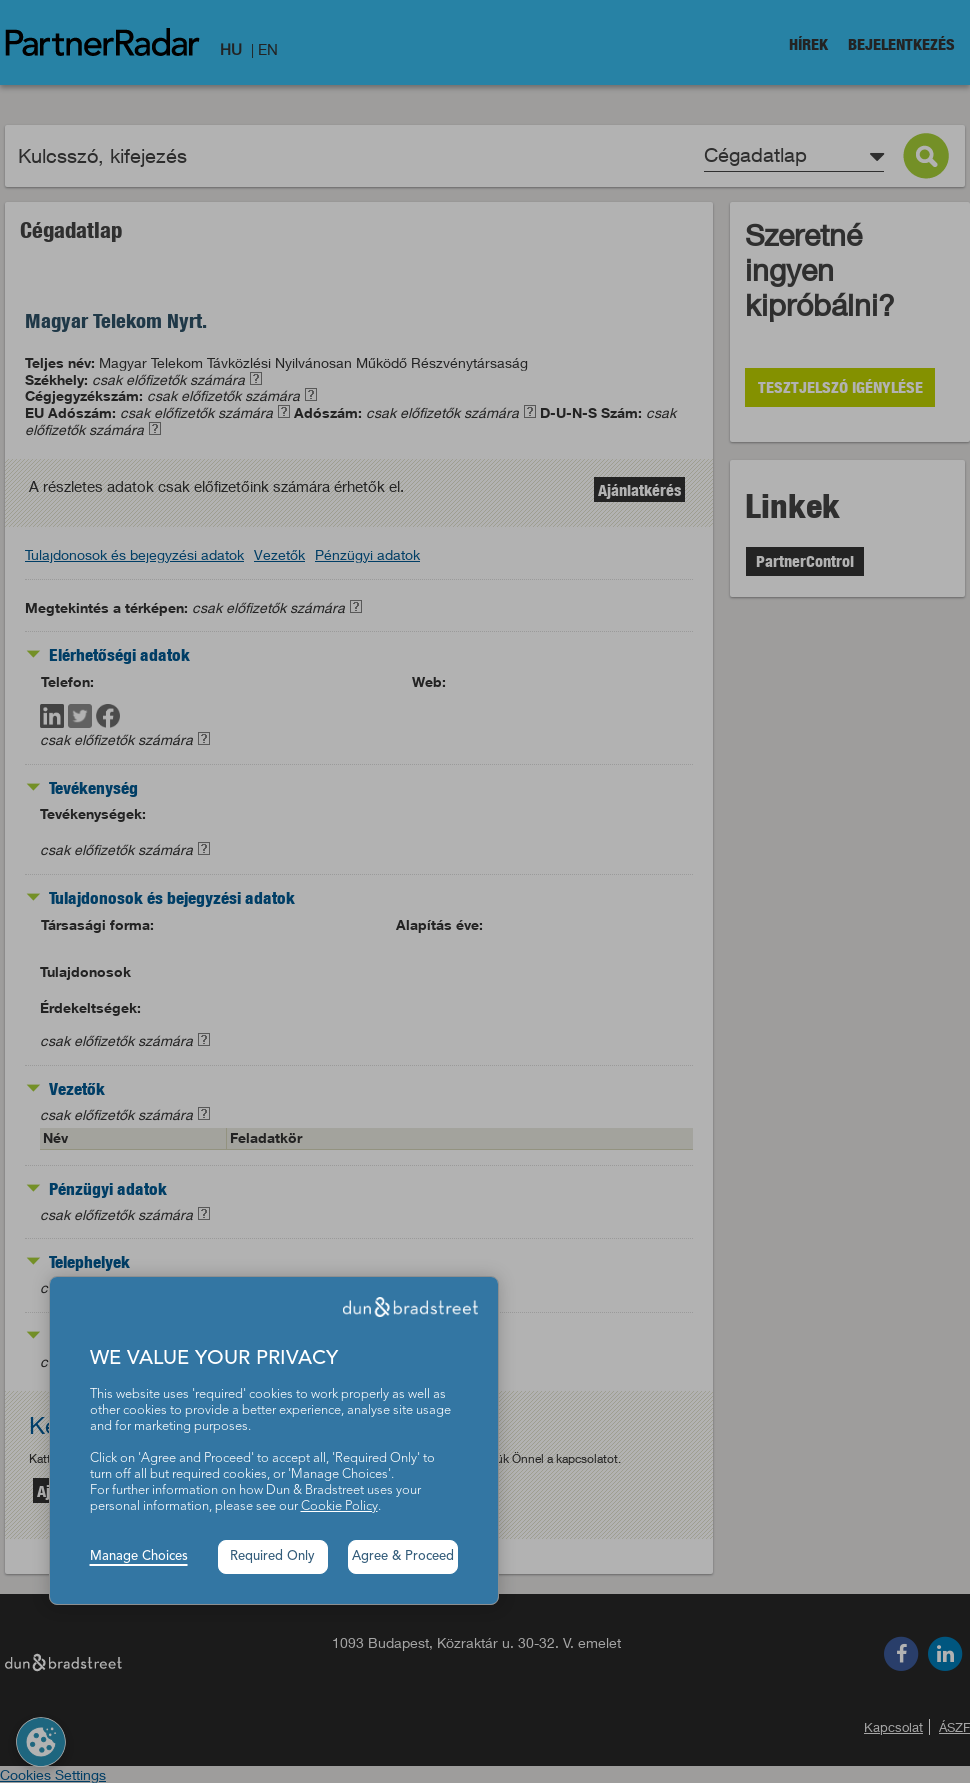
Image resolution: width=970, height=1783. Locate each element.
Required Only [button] (272, 1556)
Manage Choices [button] (139, 1556)
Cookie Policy (339, 1506)
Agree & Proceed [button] (403, 1556)
